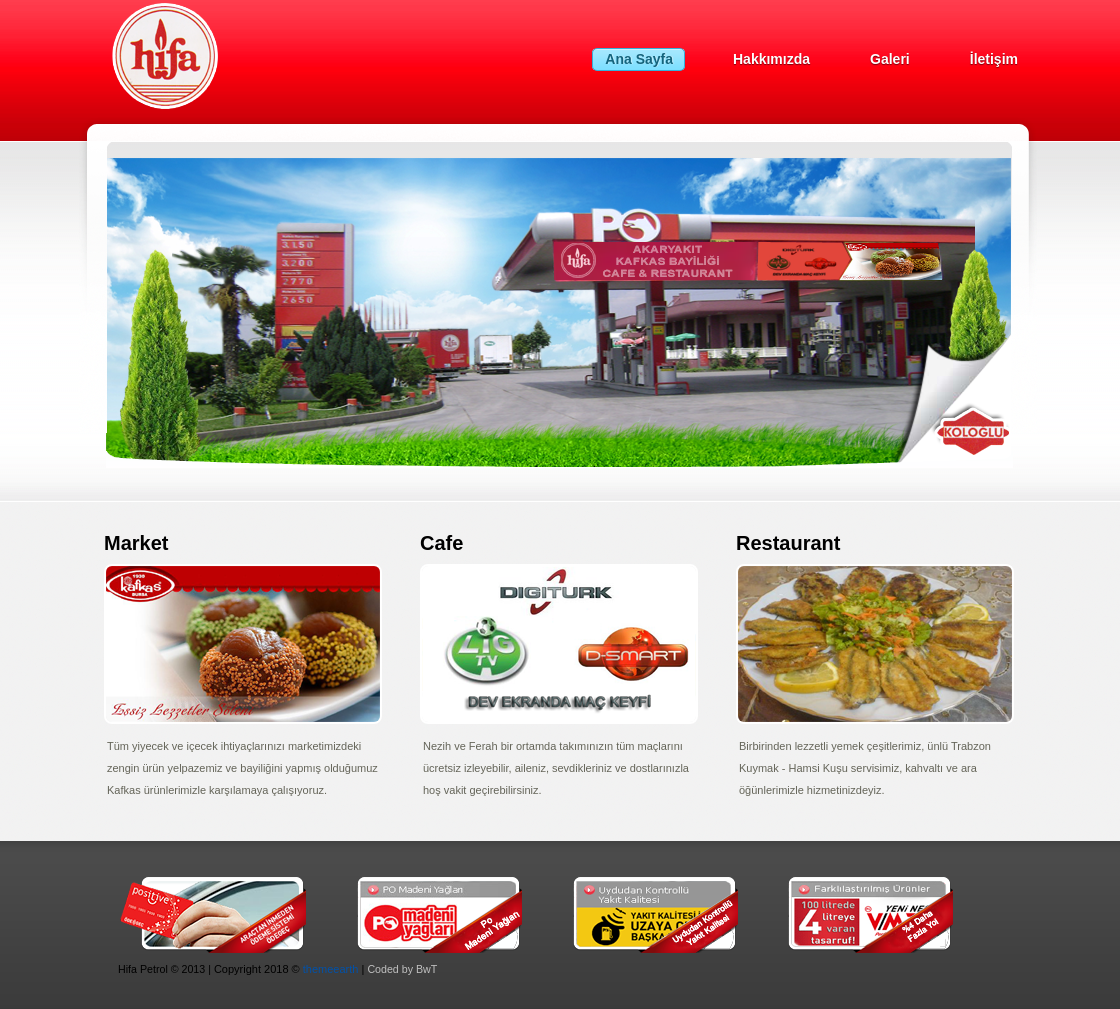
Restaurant (788, 543)
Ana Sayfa (639, 59)
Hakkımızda (771, 59)
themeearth (331, 969)
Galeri (890, 59)
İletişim (994, 59)
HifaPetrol (217, 56)
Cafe (441, 543)
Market (136, 543)
